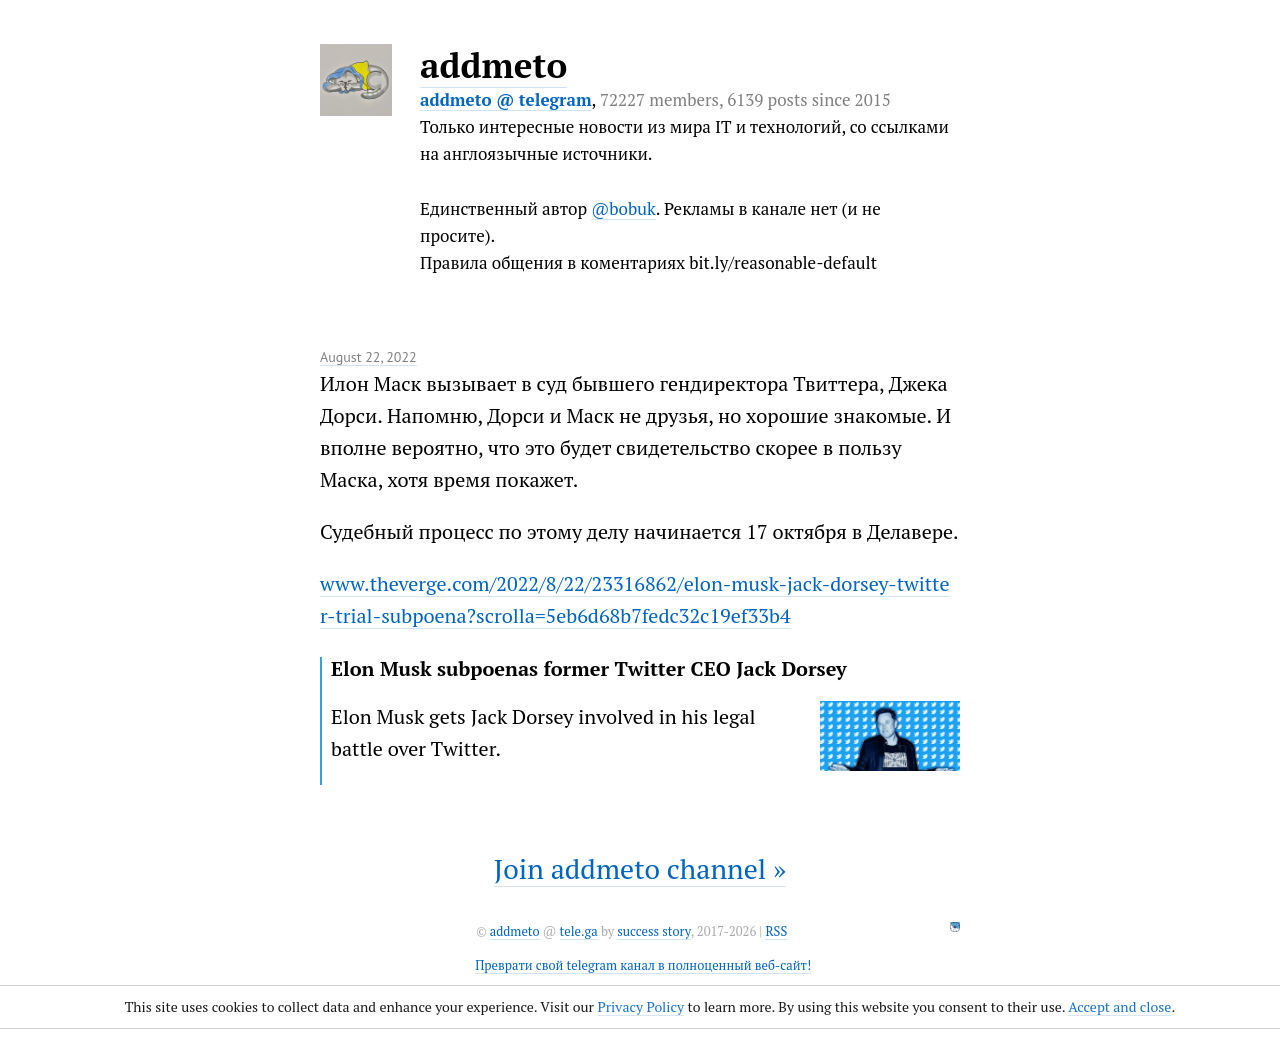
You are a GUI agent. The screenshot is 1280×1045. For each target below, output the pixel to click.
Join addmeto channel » (640, 868)
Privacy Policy (640, 1006)
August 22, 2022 (368, 357)
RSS (776, 931)
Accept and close (1119, 1006)
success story (653, 931)
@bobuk (623, 208)
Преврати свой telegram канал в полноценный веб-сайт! (643, 965)
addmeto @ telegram (506, 99)
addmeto (493, 65)
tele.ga (579, 931)
